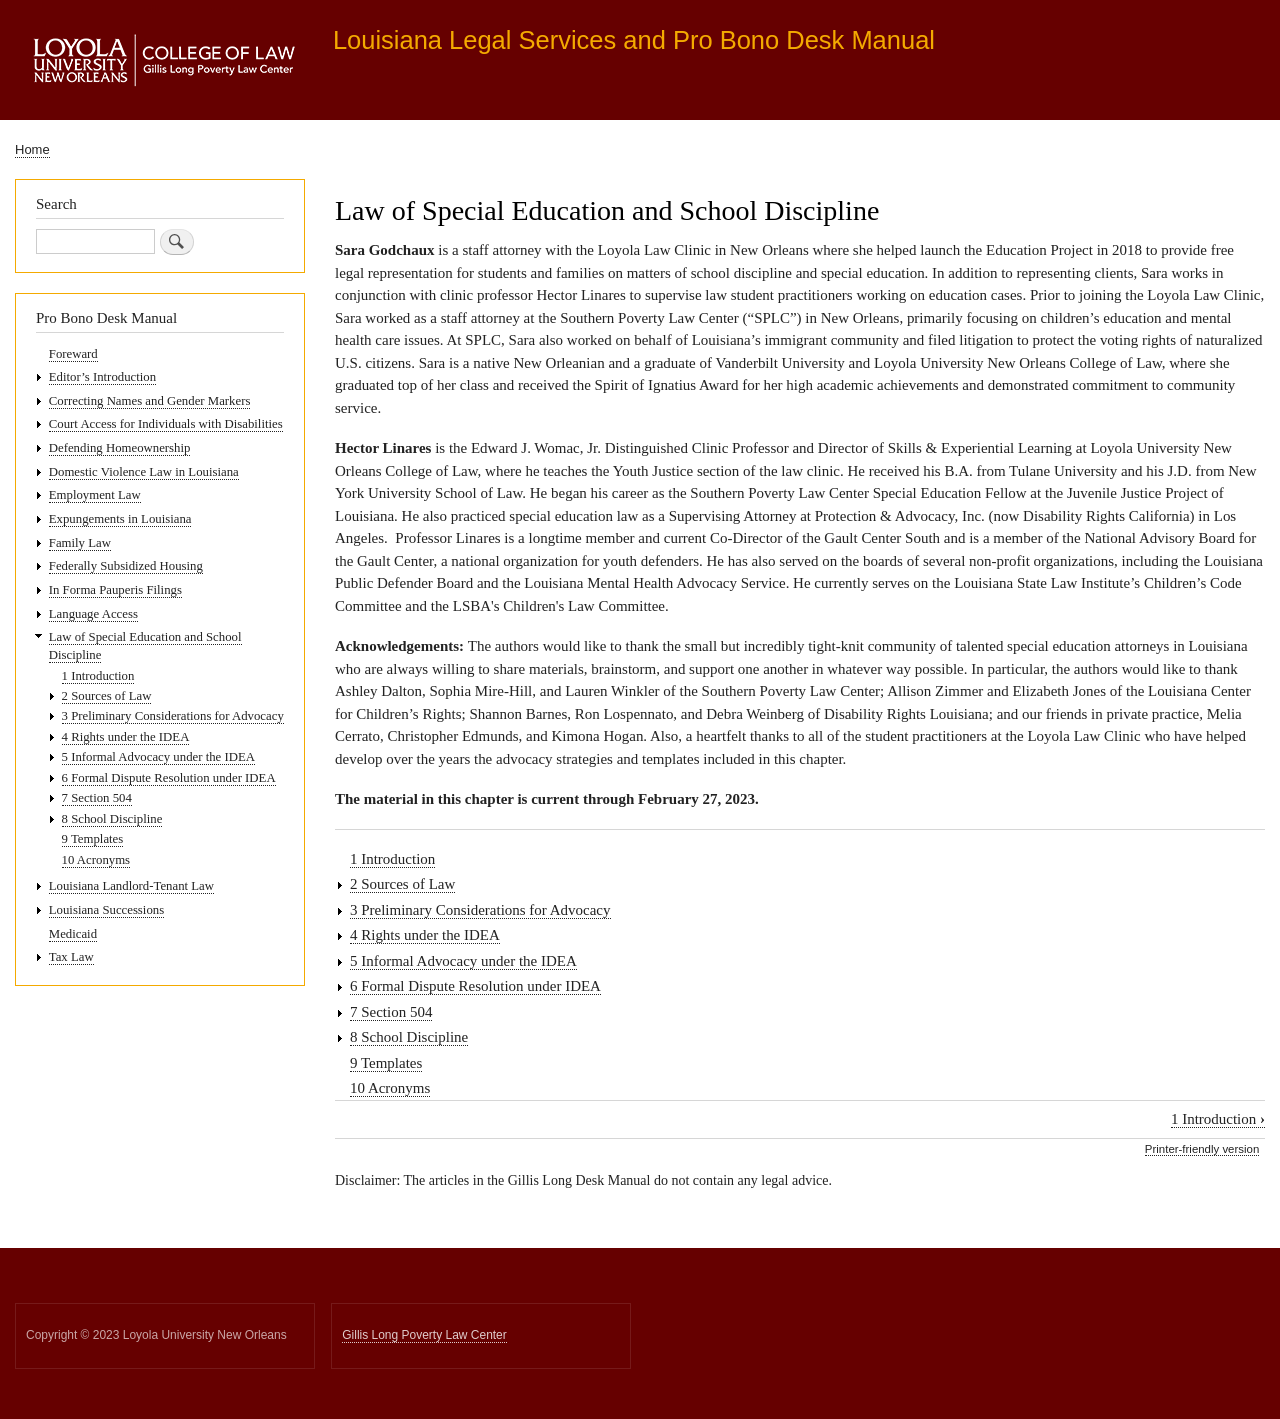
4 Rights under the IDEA (425, 935)
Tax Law (71, 957)
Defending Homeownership (120, 448)
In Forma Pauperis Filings (115, 590)
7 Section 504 (391, 1012)
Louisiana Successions (106, 910)
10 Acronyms (390, 1088)
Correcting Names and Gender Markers (150, 401)
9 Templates (386, 1063)
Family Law (80, 543)
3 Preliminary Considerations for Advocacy (480, 910)
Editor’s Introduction (102, 377)
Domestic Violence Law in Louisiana (144, 472)
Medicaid (73, 934)
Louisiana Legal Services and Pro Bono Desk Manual (634, 40)
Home (32, 149)
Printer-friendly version (1202, 1149)
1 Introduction (392, 859)
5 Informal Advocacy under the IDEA (463, 961)
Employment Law (95, 495)
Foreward (73, 354)
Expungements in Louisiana (120, 519)
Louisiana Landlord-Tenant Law (131, 886)
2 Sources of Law (402, 884)
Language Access (93, 614)
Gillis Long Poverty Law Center (424, 1335)
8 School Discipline (409, 1037)
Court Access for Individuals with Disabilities (166, 424)
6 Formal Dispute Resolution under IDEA (475, 986)
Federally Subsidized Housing (126, 566)
